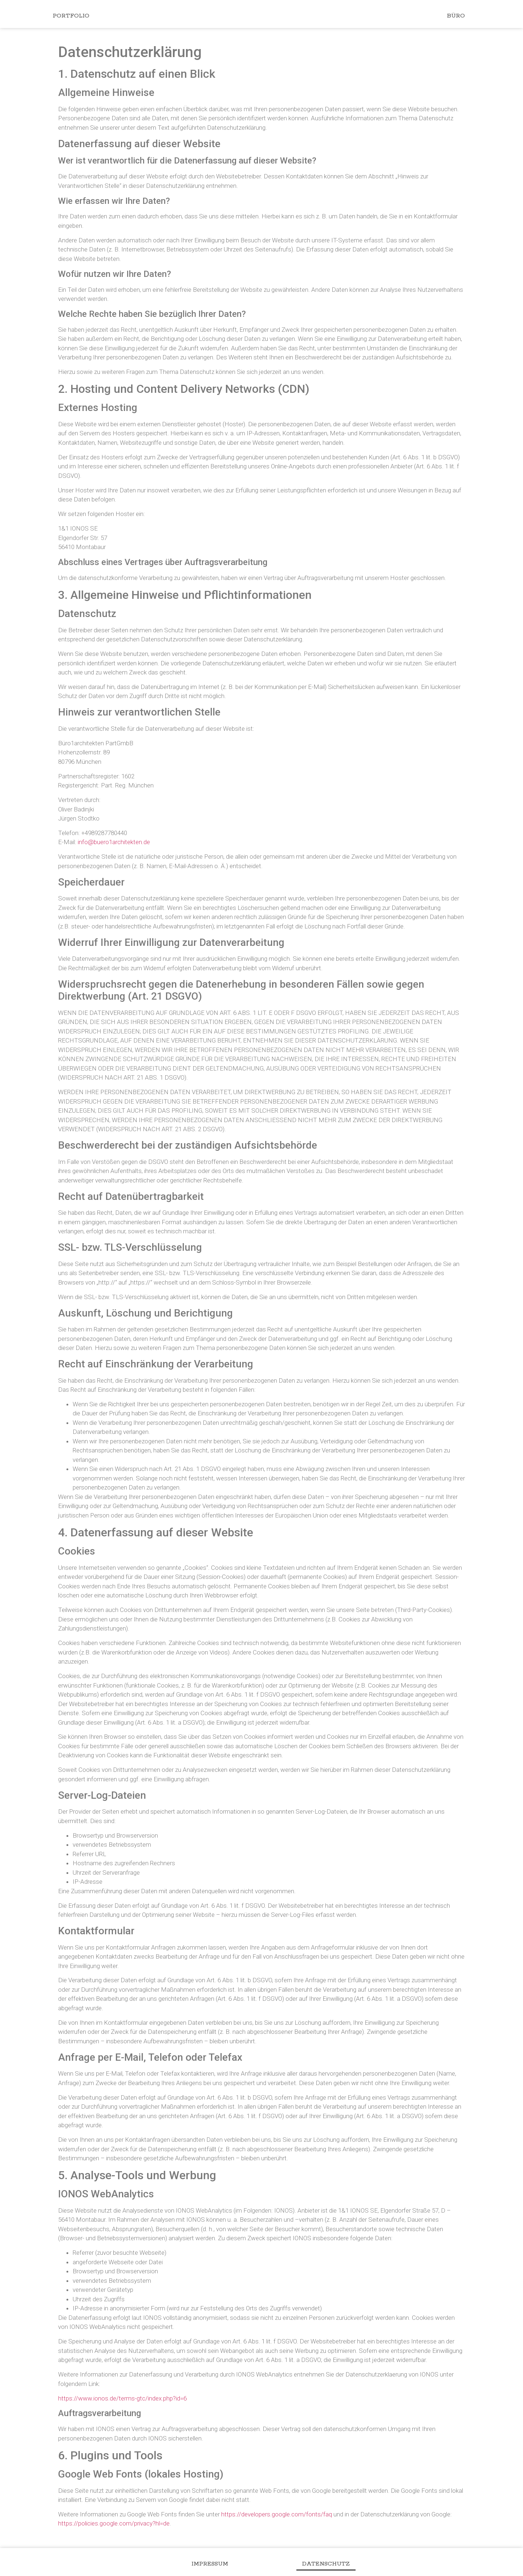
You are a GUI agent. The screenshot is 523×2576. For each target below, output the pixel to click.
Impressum (203, 2564)
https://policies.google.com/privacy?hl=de (114, 2523)
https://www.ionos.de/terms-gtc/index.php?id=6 (122, 2398)
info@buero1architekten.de (114, 842)
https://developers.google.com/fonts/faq (276, 2514)
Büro (456, 16)
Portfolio (71, 16)
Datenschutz (332, 2564)
